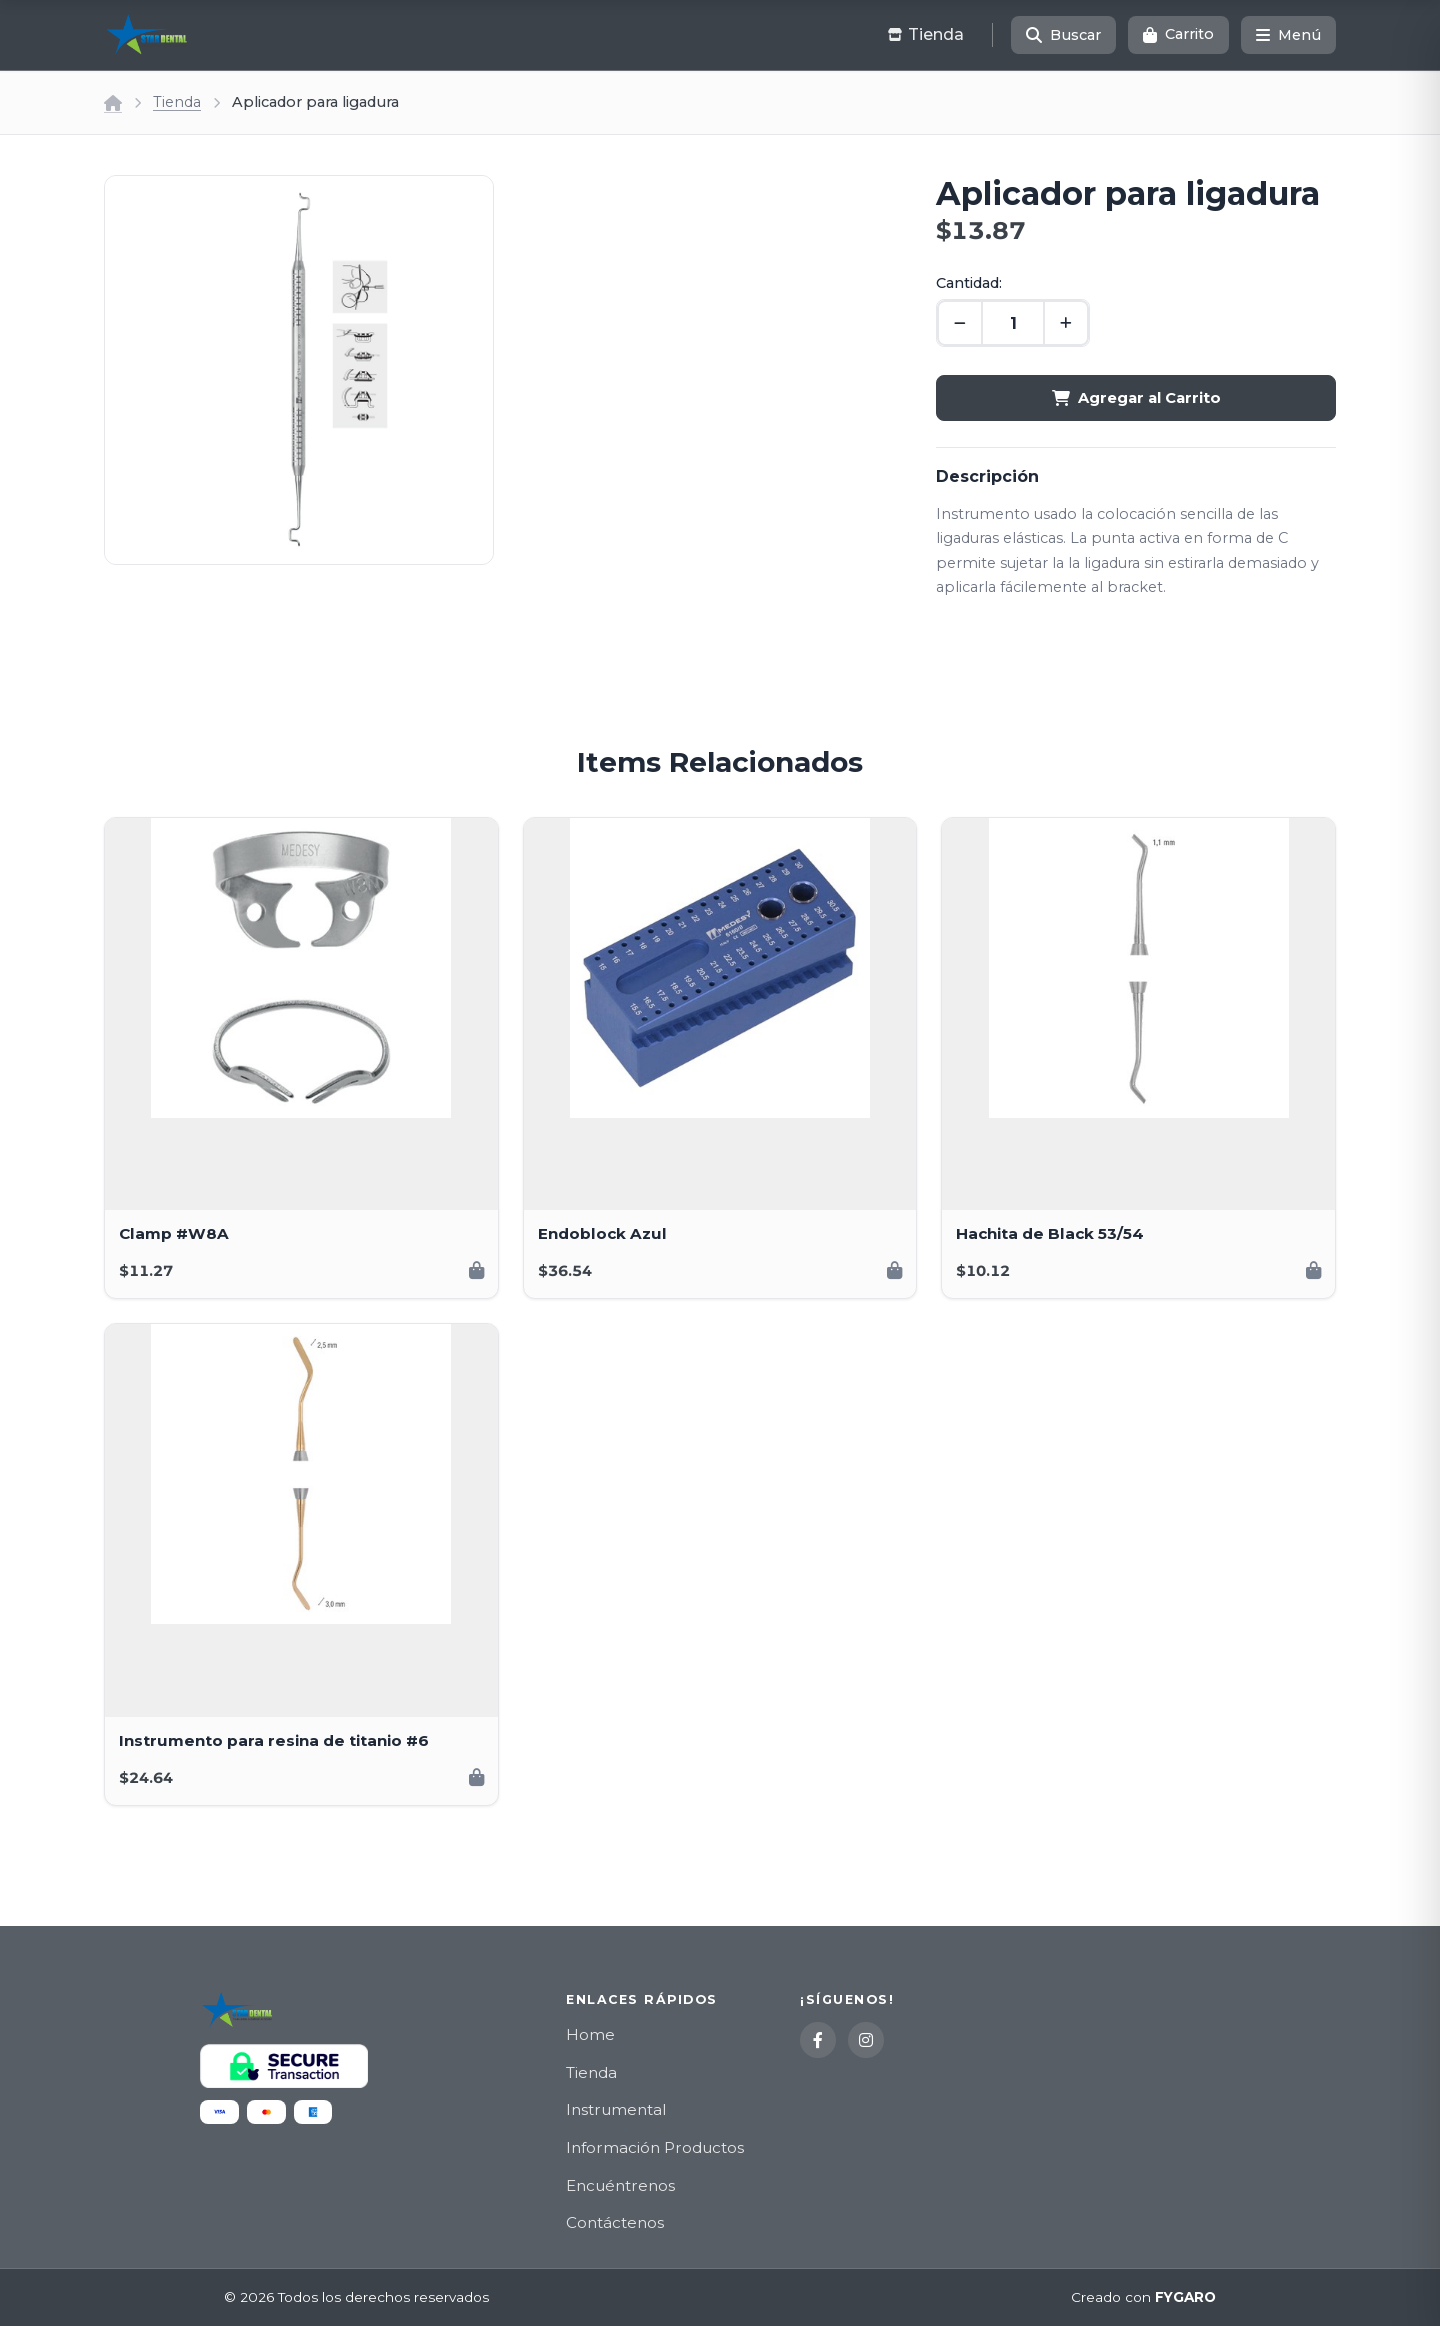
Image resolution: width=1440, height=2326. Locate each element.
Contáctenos (615, 2222)
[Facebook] (818, 2040)
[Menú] (1288, 35)
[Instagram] (866, 2040)
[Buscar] (1063, 35)
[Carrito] (1178, 35)
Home (590, 2034)
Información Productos (655, 2147)
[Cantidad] (1013, 323)
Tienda (177, 102)
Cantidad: (969, 283)
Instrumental (616, 2109)
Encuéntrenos (620, 2185)
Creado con (1143, 2298)
